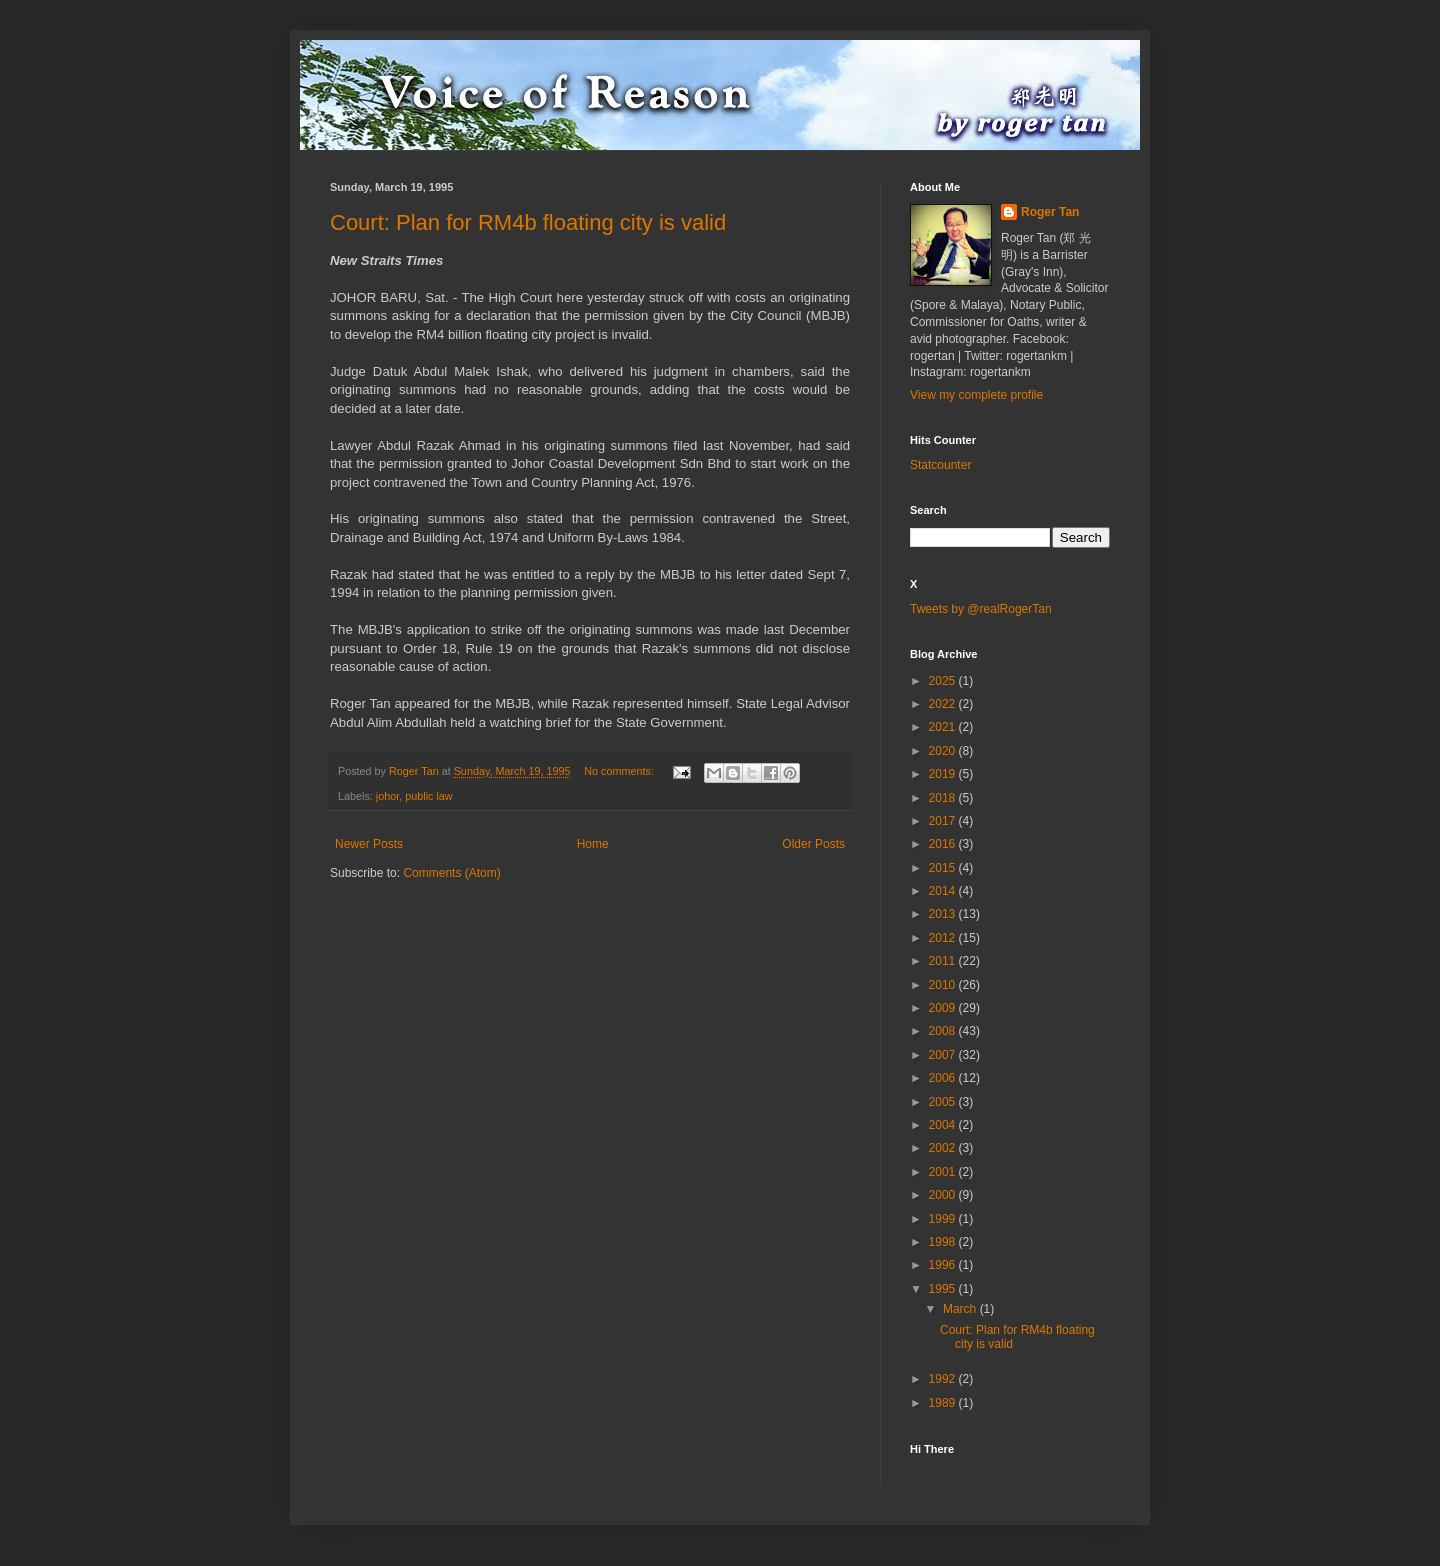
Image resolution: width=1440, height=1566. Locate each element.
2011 (944, 961)
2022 (944, 704)
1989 (944, 1403)
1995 (944, 1289)
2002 (944, 1148)
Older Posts (813, 844)
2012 (944, 938)
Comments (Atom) (451, 873)
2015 (944, 868)
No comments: (620, 771)
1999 (944, 1219)
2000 (944, 1195)
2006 (944, 1078)
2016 (944, 844)
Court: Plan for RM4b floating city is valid (528, 222)
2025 (944, 681)
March (961, 1309)
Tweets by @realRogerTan (981, 609)
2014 (944, 891)
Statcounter (940, 465)
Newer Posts (369, 844)
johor (387, 796)
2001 (944, 1172)
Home (593, 844)
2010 (944, 985)
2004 (944, 1125)
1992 (944, 1379)
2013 (944, 914)
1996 (944, 1265)
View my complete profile (976, 395)
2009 (944, 1008)
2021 (944, 727)
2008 (944, 1031)
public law (428, 796)
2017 (944, 821)
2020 (944, 751)
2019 (944, 774)
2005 (944, 1102)
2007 (944, 1055)
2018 (944, 798)
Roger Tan (1050, 212)
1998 (944, 1242)
